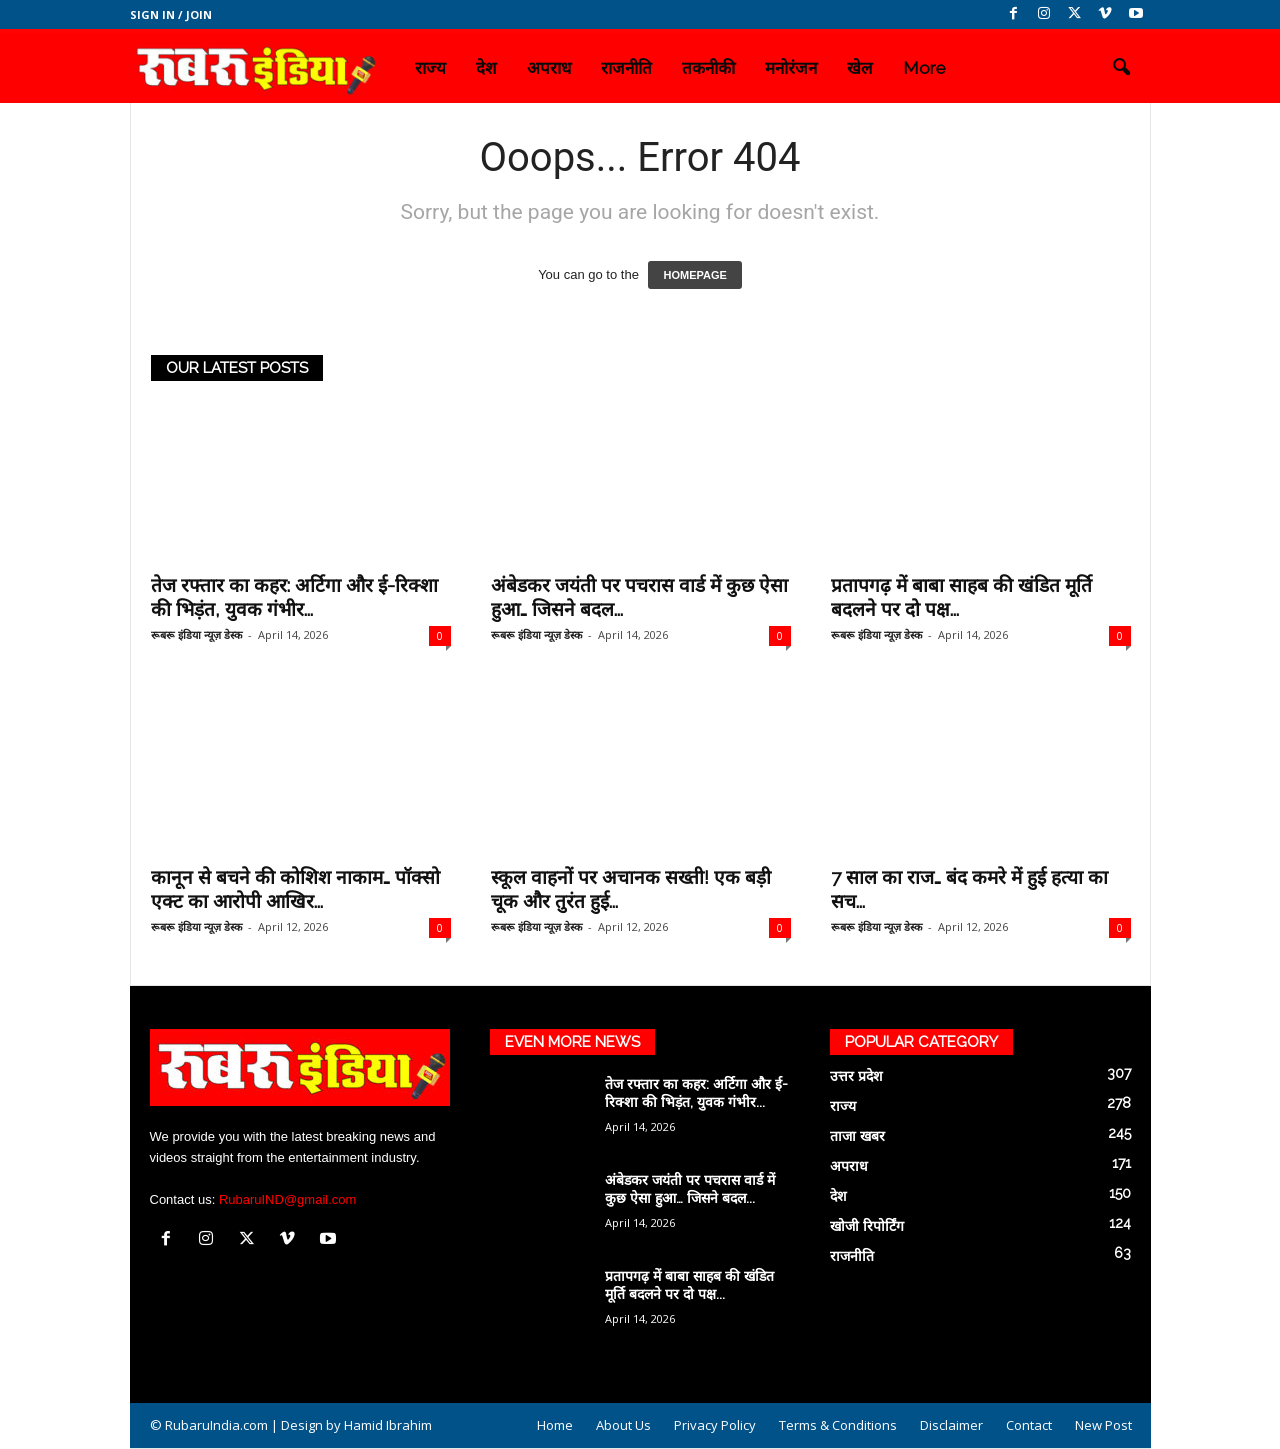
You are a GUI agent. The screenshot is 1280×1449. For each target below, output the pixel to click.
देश (486, 68)
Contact (1029, 1425)
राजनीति (626, 68)
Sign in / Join (171, 14)
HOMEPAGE (694, 275)
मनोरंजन (791, 68)
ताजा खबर (857, 1136)
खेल (860, 68)
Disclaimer (951, 1425)
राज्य (430, 68)
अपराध (549, 68)
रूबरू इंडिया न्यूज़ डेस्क (196, 634)
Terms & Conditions (838, 1425)
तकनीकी (708, 68)
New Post (1103, 1425)
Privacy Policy (715, 1425)
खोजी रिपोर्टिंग (867, 1226)
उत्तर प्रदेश (856, 1076)
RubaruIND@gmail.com (287, 1199)
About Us (623, 1425)
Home (555, 1425)
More (924, 68)
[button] (1121, 68)
